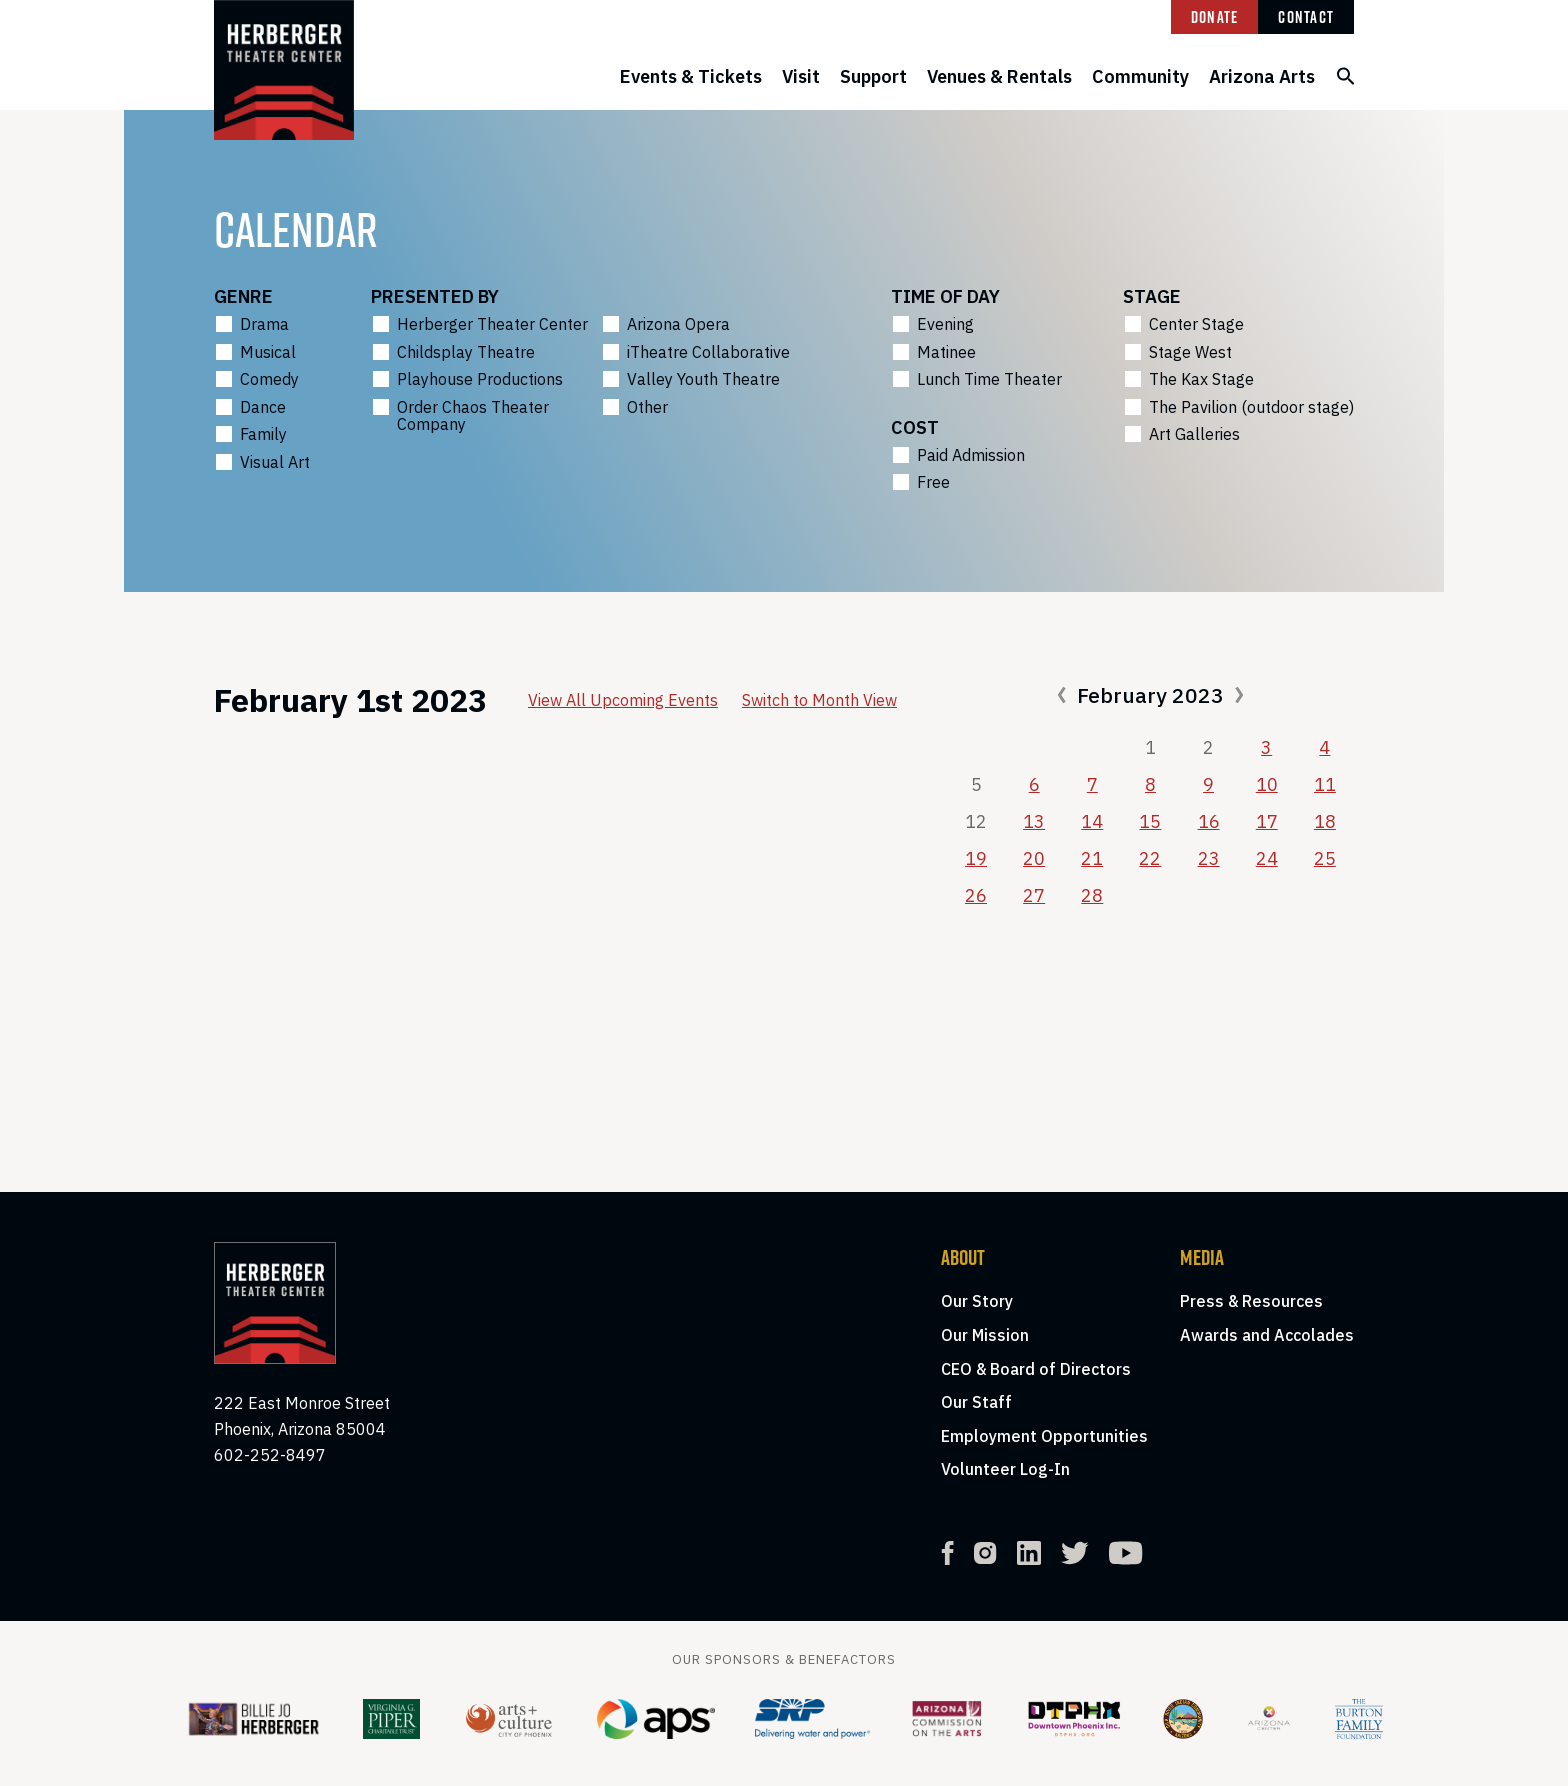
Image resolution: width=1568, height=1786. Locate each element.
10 (1267, 784)
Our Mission (985, 1335)
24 (1267, 858)
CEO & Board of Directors (1036, 1369)
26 (976, 895)
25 (1325, 858)
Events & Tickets (691, 76)
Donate (1215, 17)
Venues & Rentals (999, 76)
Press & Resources (1251, 1301)
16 (1209, 821)
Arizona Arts (1262, 76)
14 (1092, 821)
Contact (1306, 17)
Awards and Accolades (1267, 1335)
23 (1209, 858)
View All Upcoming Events (623, 700)
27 (1034, 895)
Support (873, 76)
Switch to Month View (819, 700)
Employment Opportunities (1044, 1436)
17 (1267, 821)
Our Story (977, 1301)
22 (1150, 858)
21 (1092, 858)
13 (1034, 821)
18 (1325, 821)
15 (1150, 821)
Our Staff (976, 1402)
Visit (801, 76)
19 (976, 858)
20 (1034, 858)
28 (1092, 895)
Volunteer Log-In (1005, 1469)
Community (1140, 76)
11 (1325, 784)
